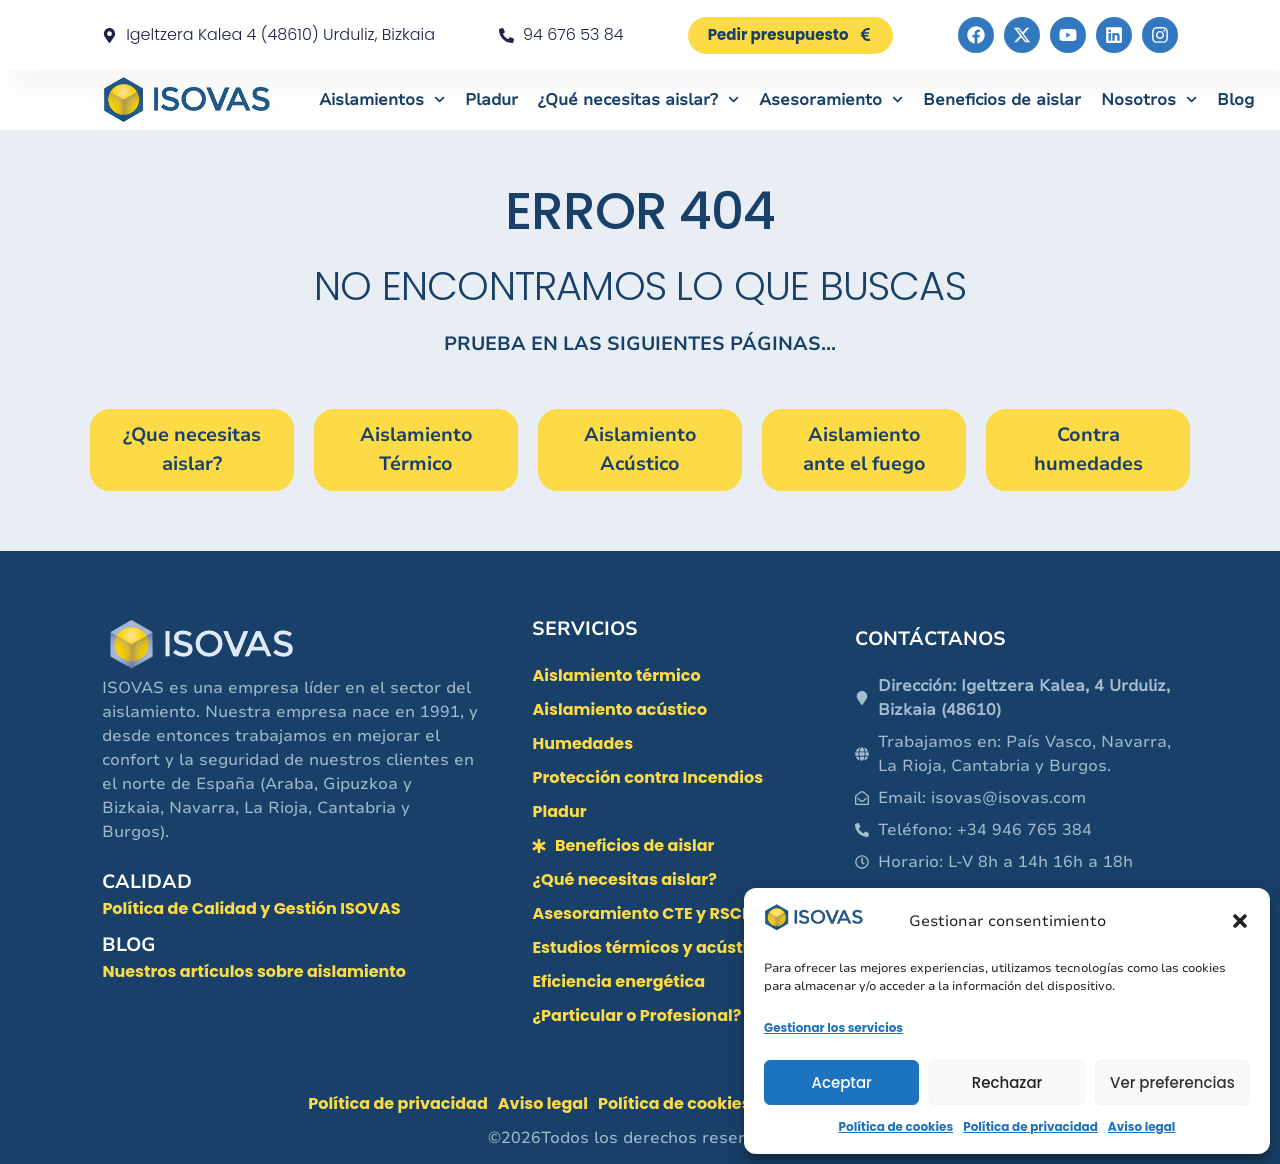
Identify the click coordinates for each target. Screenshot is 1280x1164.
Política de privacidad (1030, 1126)
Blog (1235, 100)
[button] (1240, 921)
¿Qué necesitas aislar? (638, 99)
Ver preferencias (1172, 1082)
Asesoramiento (831, 99)
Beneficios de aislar (1002, 100)
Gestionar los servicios (833, 1027)
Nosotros (1149, 99)
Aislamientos (382, 99)
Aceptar (841, 1082)
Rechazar (1007, 1082)
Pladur (491, 100)
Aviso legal (1142, 1126)
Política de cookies (896, 1126)
